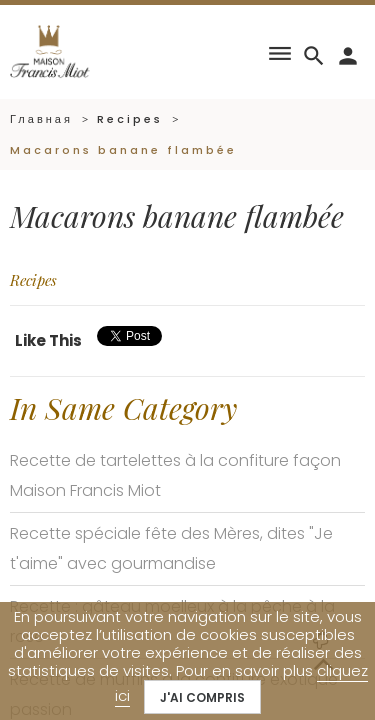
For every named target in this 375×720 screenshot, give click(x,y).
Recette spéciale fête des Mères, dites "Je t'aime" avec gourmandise (171, 548)
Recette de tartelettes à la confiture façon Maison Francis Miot (175, 475)
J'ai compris (202, 697)
